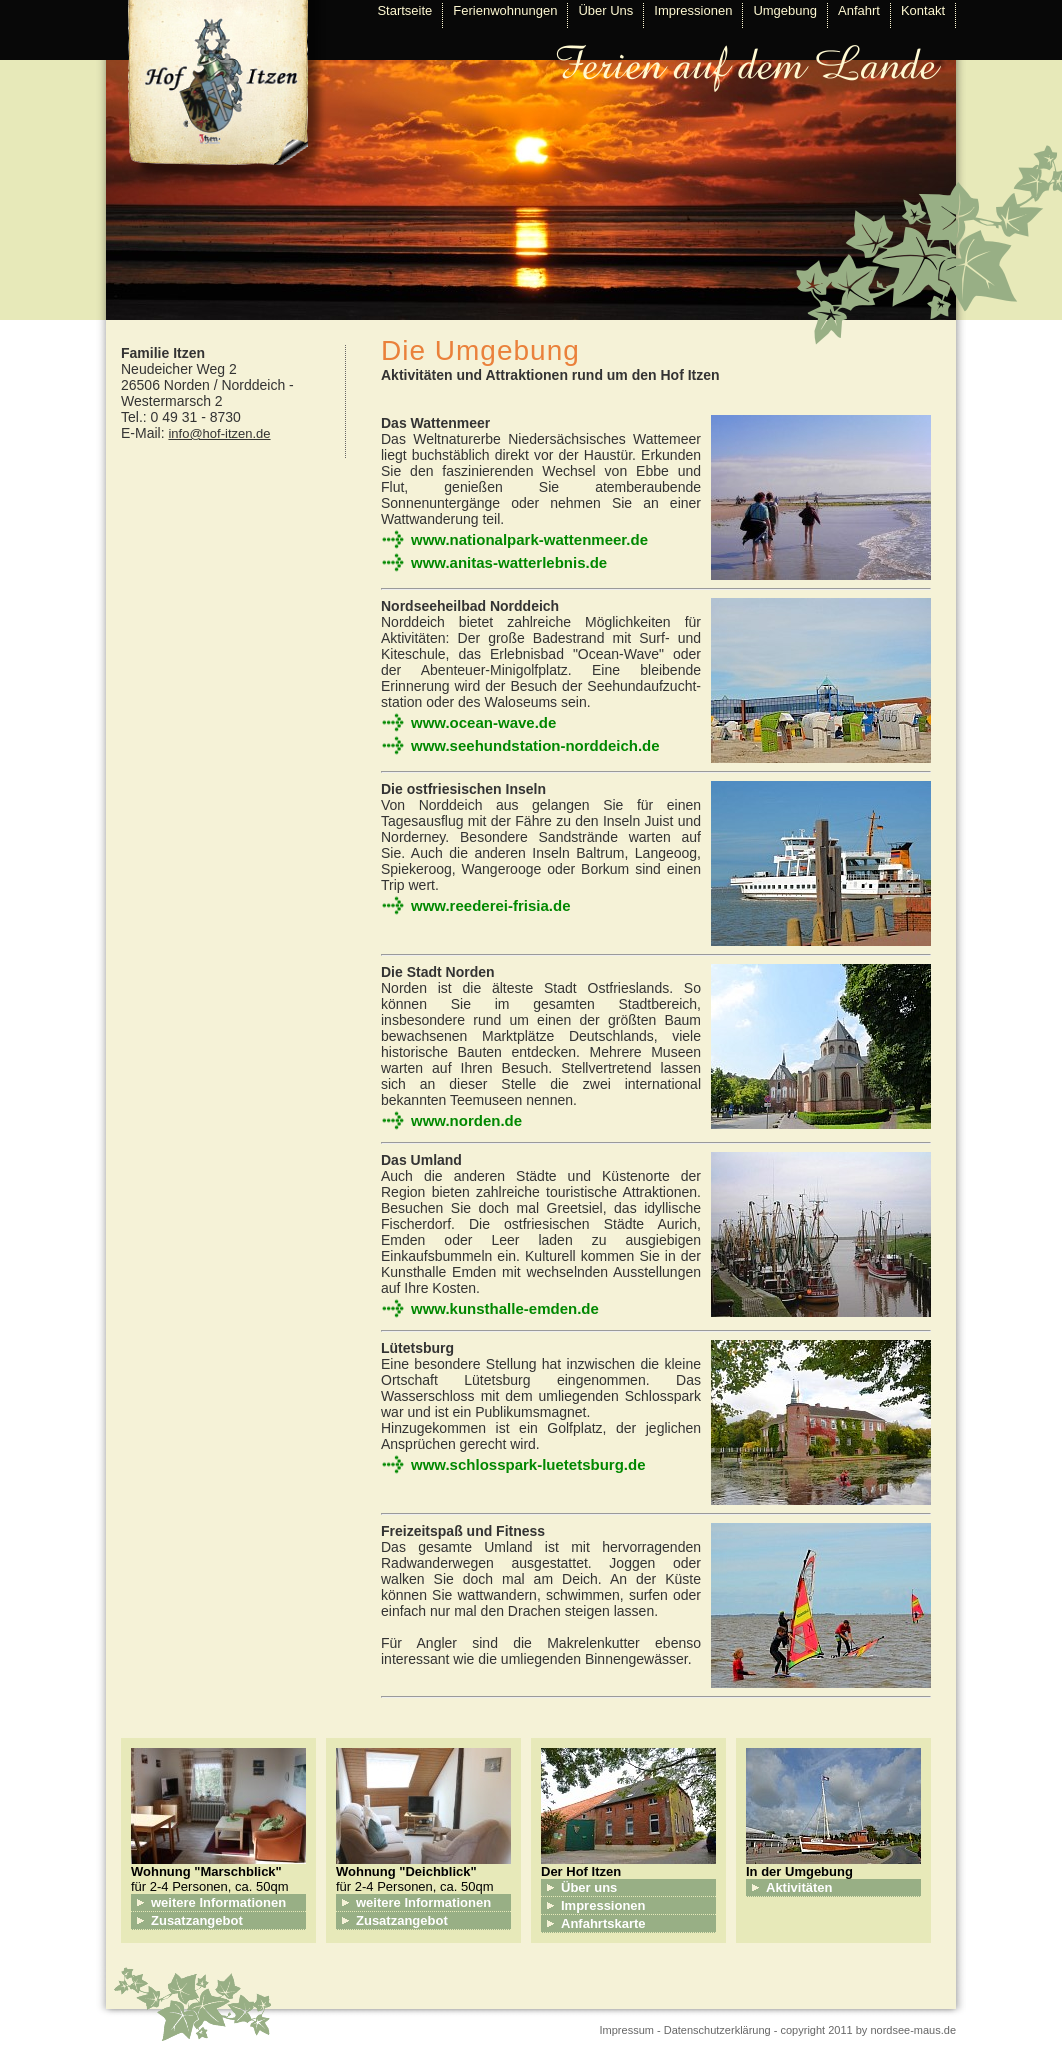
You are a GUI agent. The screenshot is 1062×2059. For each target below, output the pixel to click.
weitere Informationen (218, 1902)
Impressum (627, 2030)
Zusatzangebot (197, 1920)
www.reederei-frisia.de (491, 905)
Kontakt (923, 10)
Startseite (404, 10)
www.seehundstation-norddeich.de (535, 745)
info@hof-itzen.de (219, 433)
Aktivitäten (799, 1887)
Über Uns (605, 10)
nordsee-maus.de (913, 2030)
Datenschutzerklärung (717, 2030)
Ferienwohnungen (505, 10)
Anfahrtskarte (603, 1923)
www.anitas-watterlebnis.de (509, 562)
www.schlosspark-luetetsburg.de (528, 1464)
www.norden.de (466, 1120)
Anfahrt (859, 10)
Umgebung (785, 10)
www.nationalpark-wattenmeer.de (529, 539)
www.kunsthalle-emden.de (505, 1308)
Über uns (589, 1887)
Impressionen (693, 10)
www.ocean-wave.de (483, 722)
